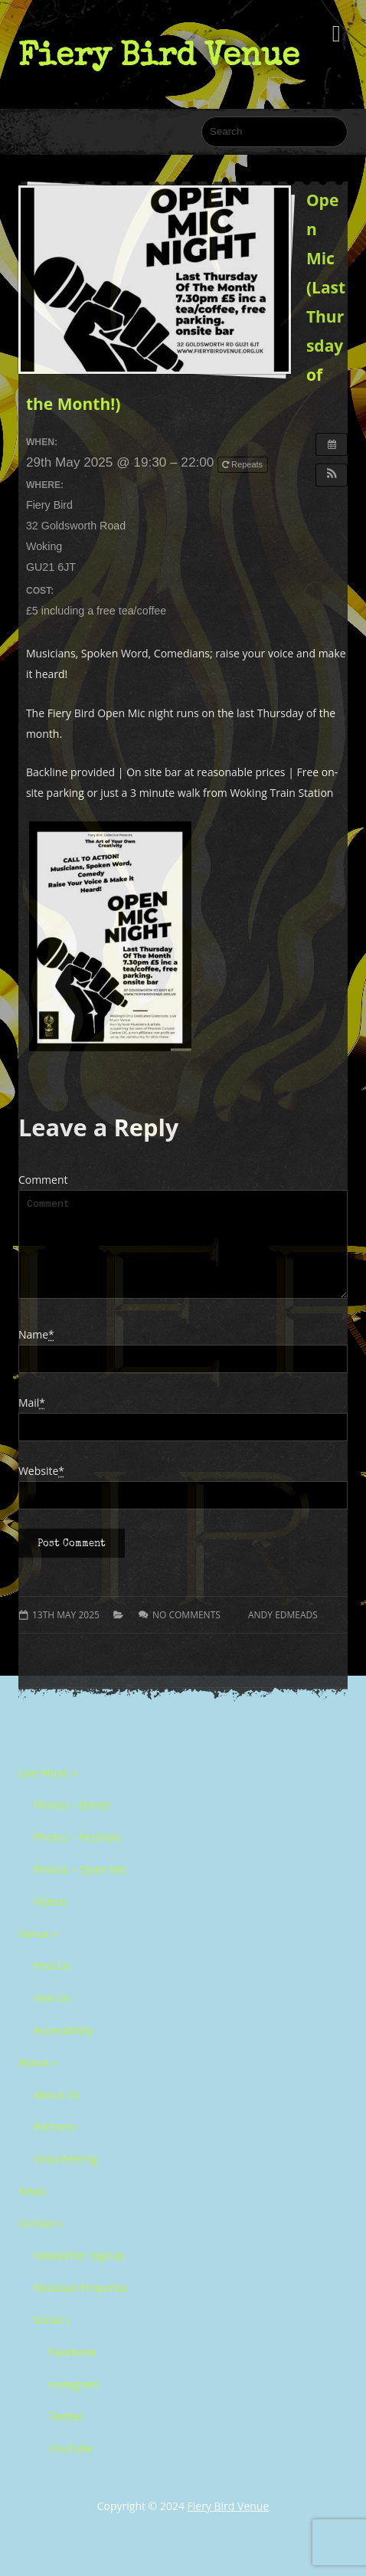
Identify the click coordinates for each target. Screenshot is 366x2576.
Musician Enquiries (80, 2306)
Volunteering (66, 2177)
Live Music (48, 1791)
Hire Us (52, 2016)
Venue (38, 1952)
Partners (55, 2145)
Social (52, 2338)
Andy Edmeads (283, 1633)
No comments (186, 1633)
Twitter (66, 2434)
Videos (50, 1919)
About (37, 2080)
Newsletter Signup (79, 2273)
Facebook (72, 2370)
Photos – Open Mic (80, 1887)
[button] (331, 475)
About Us (57, 2113)
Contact (41, 2241)
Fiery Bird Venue (158, 54)
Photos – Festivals (78, 1855)
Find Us (52, 1984)
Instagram (74, 2402)
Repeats (243, 464)
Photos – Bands (72, 1823)
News (32, 2209)
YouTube (71, 2467)
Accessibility (63, 2048)
